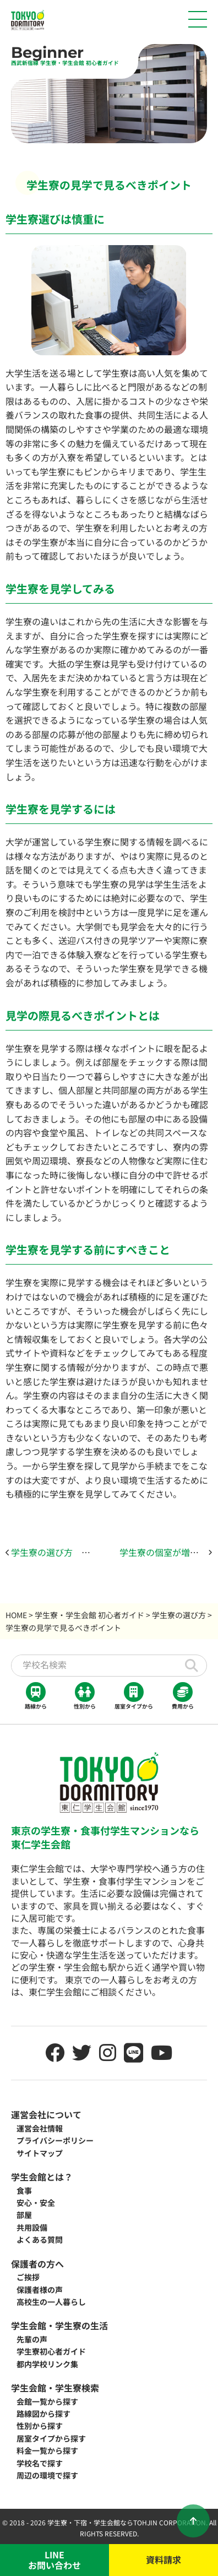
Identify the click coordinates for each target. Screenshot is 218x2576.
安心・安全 (36, 2202)
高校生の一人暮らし (51, 2301)
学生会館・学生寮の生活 (59, 2325)
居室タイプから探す (51, 2438)
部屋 (24, 2214)
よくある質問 (40, 2239)
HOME (16, 1614)
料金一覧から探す (47, 2450)
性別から (85, 1696)
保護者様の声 (40, 2289)
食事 (24, 2190)
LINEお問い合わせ (54, 2560)
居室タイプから (134, 1696)
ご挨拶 (28, 2276)
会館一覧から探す (47, 2401)
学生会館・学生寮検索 (55, 2387)
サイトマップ (40, 2153)
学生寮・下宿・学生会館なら (90, 2522)
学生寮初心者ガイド (51, 2351)
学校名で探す (40, 2463)
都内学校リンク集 (47, 2363)
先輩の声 (32, 2339)
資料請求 (163, 2559)
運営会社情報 (40, 2128)
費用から (183, 1696)
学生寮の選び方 (179, 1614)
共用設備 (32, 2227)
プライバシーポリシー (55, 2140)
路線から (36, 1696)
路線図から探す (43, 2413)
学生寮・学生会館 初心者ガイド (89, 1614)
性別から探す (40, 2425)
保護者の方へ (37, 2263)
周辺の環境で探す (47, 2475)
